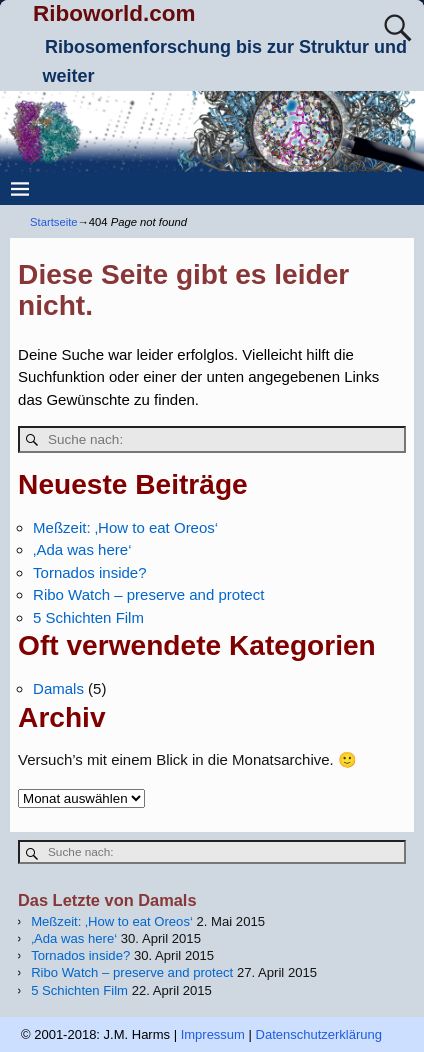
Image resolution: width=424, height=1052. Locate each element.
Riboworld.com (114, 13)
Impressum (213, 1034)
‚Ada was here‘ (82, 549)
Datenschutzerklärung (319, 1034)
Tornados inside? (89, 572)
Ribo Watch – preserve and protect (148, 594)
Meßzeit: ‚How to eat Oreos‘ (125, 527)
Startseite (54, 222)
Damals (58, 688)
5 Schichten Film (88, 617)
